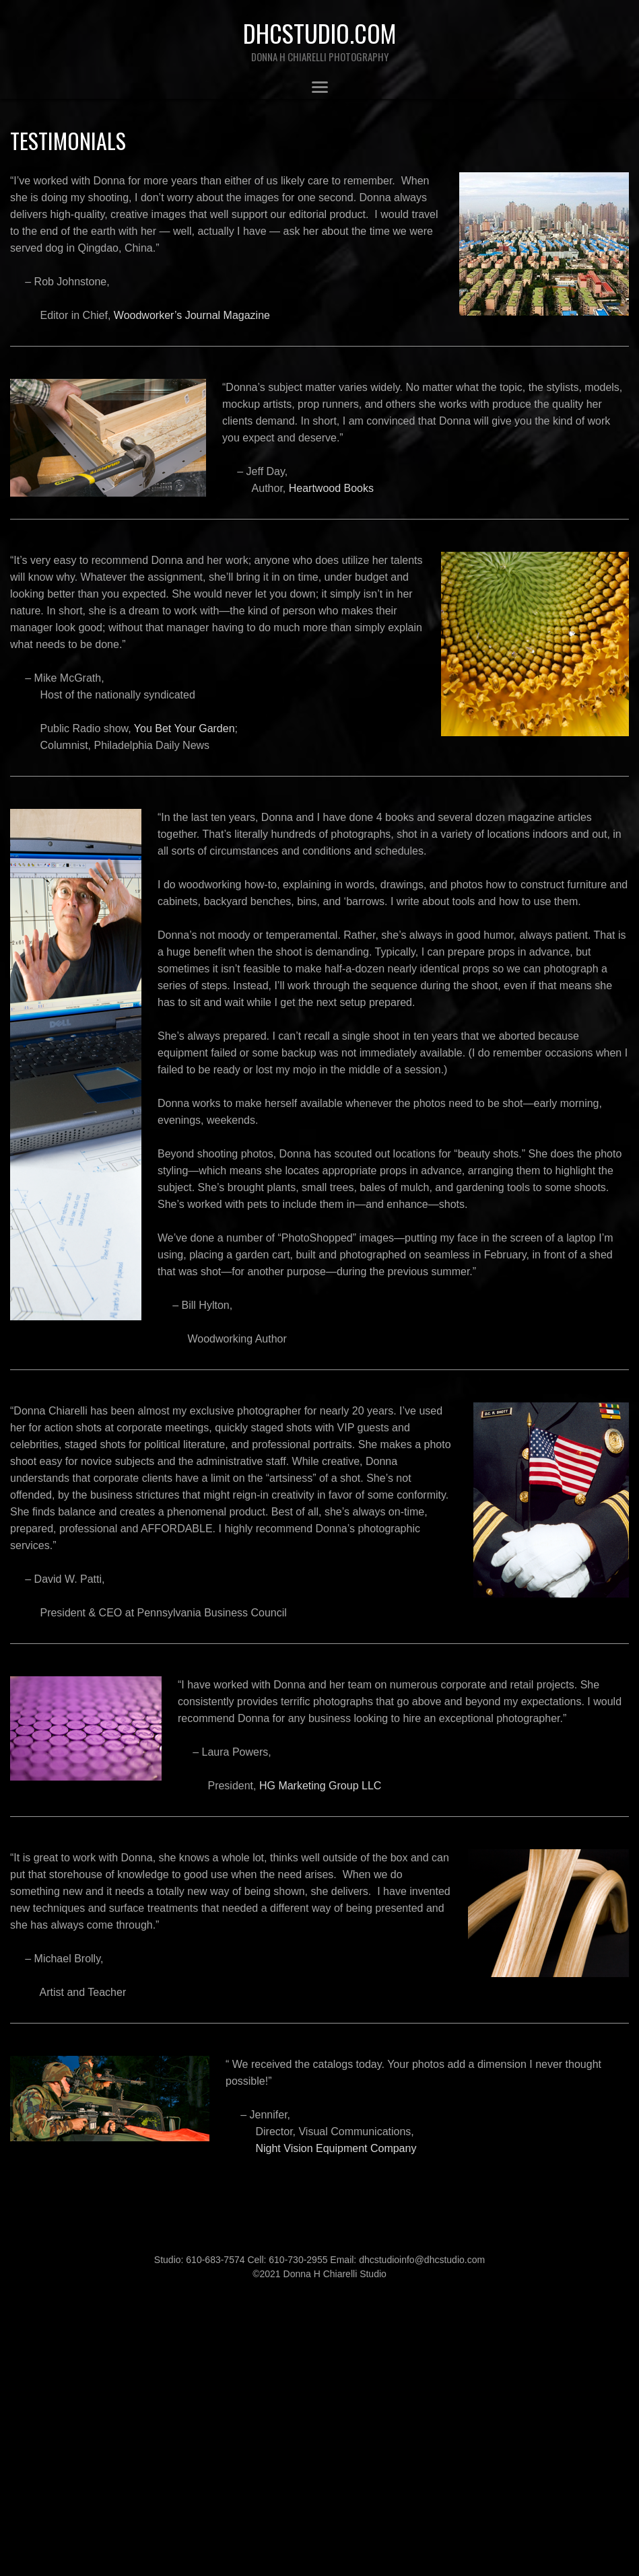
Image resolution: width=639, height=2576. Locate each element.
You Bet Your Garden (184, 728)
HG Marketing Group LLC (320, 1785)
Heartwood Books (331, 488)
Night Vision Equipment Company (335, 2148)
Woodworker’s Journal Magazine (192, 315)
